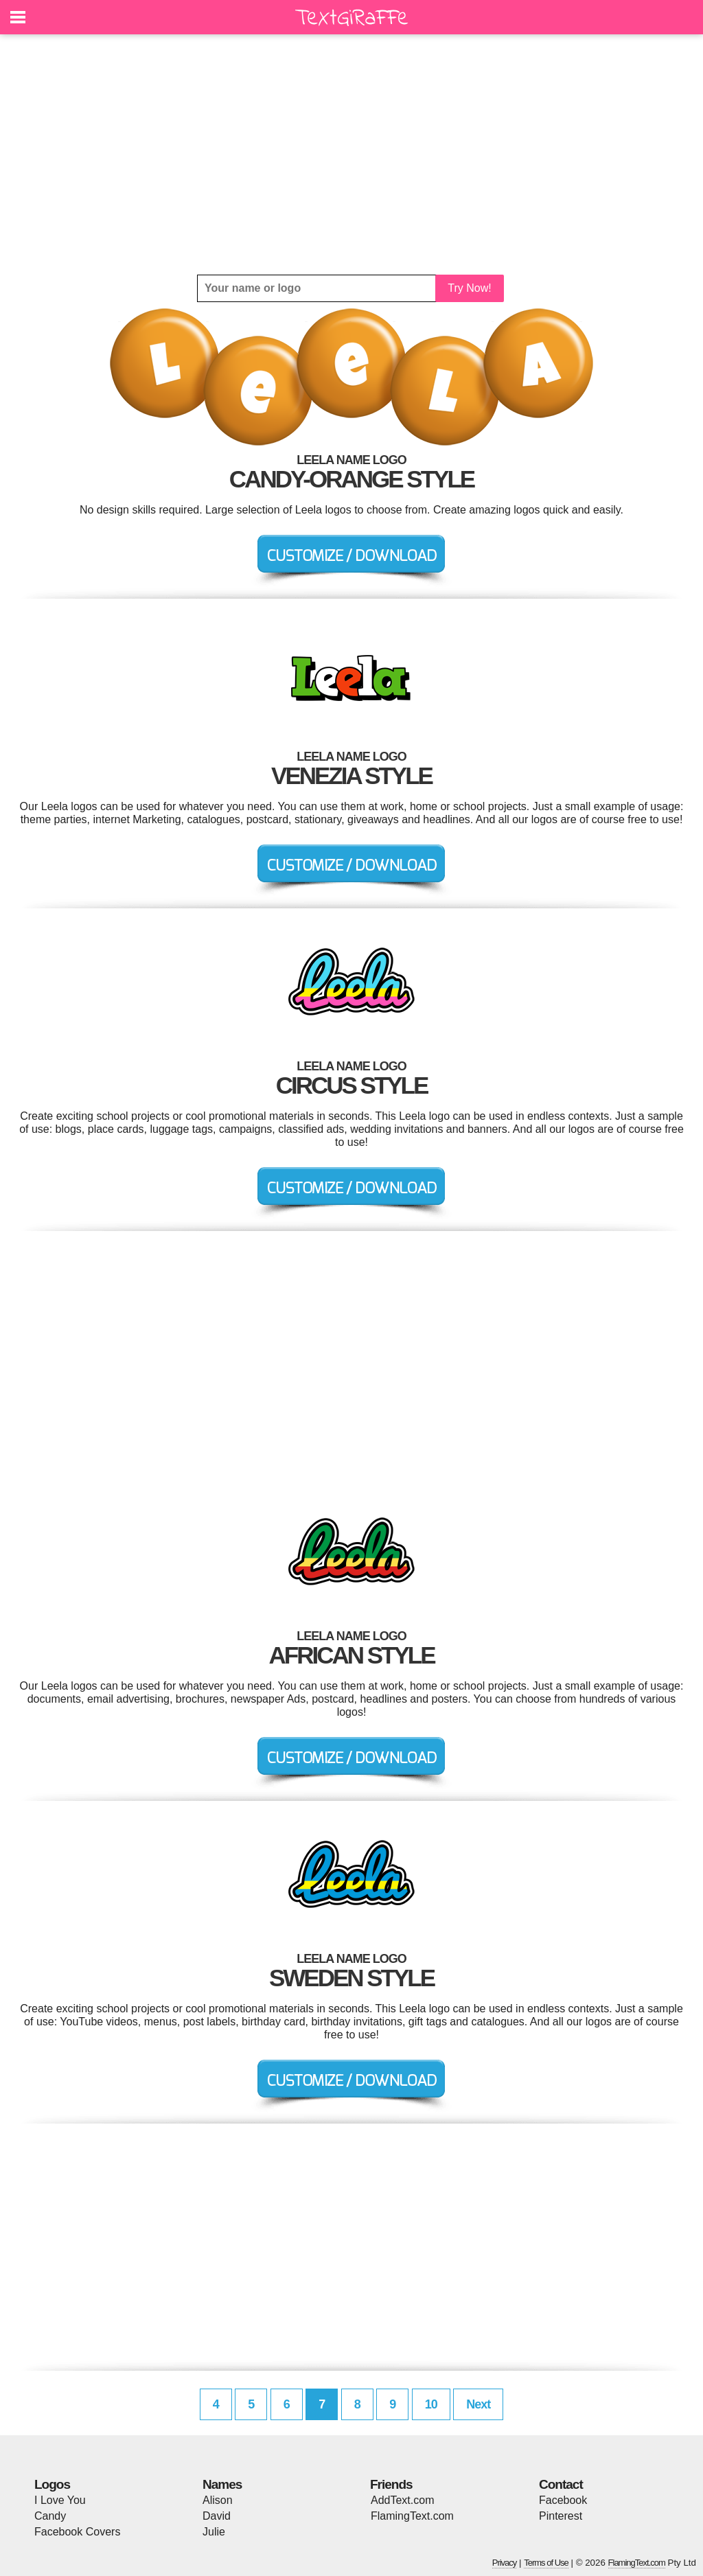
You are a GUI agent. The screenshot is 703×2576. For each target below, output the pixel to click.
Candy (50, 2516)
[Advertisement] (351, 154)
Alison (218, 2500)
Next (478, 2404)
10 (431, 2404)
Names (222, 2484)
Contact (561, 2484)
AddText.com (402, 2500)
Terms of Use (546, 2562)
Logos (52, 2484)
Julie (214, 2532)
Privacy (504, 2562)
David (217, 2516)
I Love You (60, 2500)
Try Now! (469, 288)
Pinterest (560, 2516)
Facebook (563, 2500)
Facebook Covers (77, 2532)
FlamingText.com (412, 2516)
